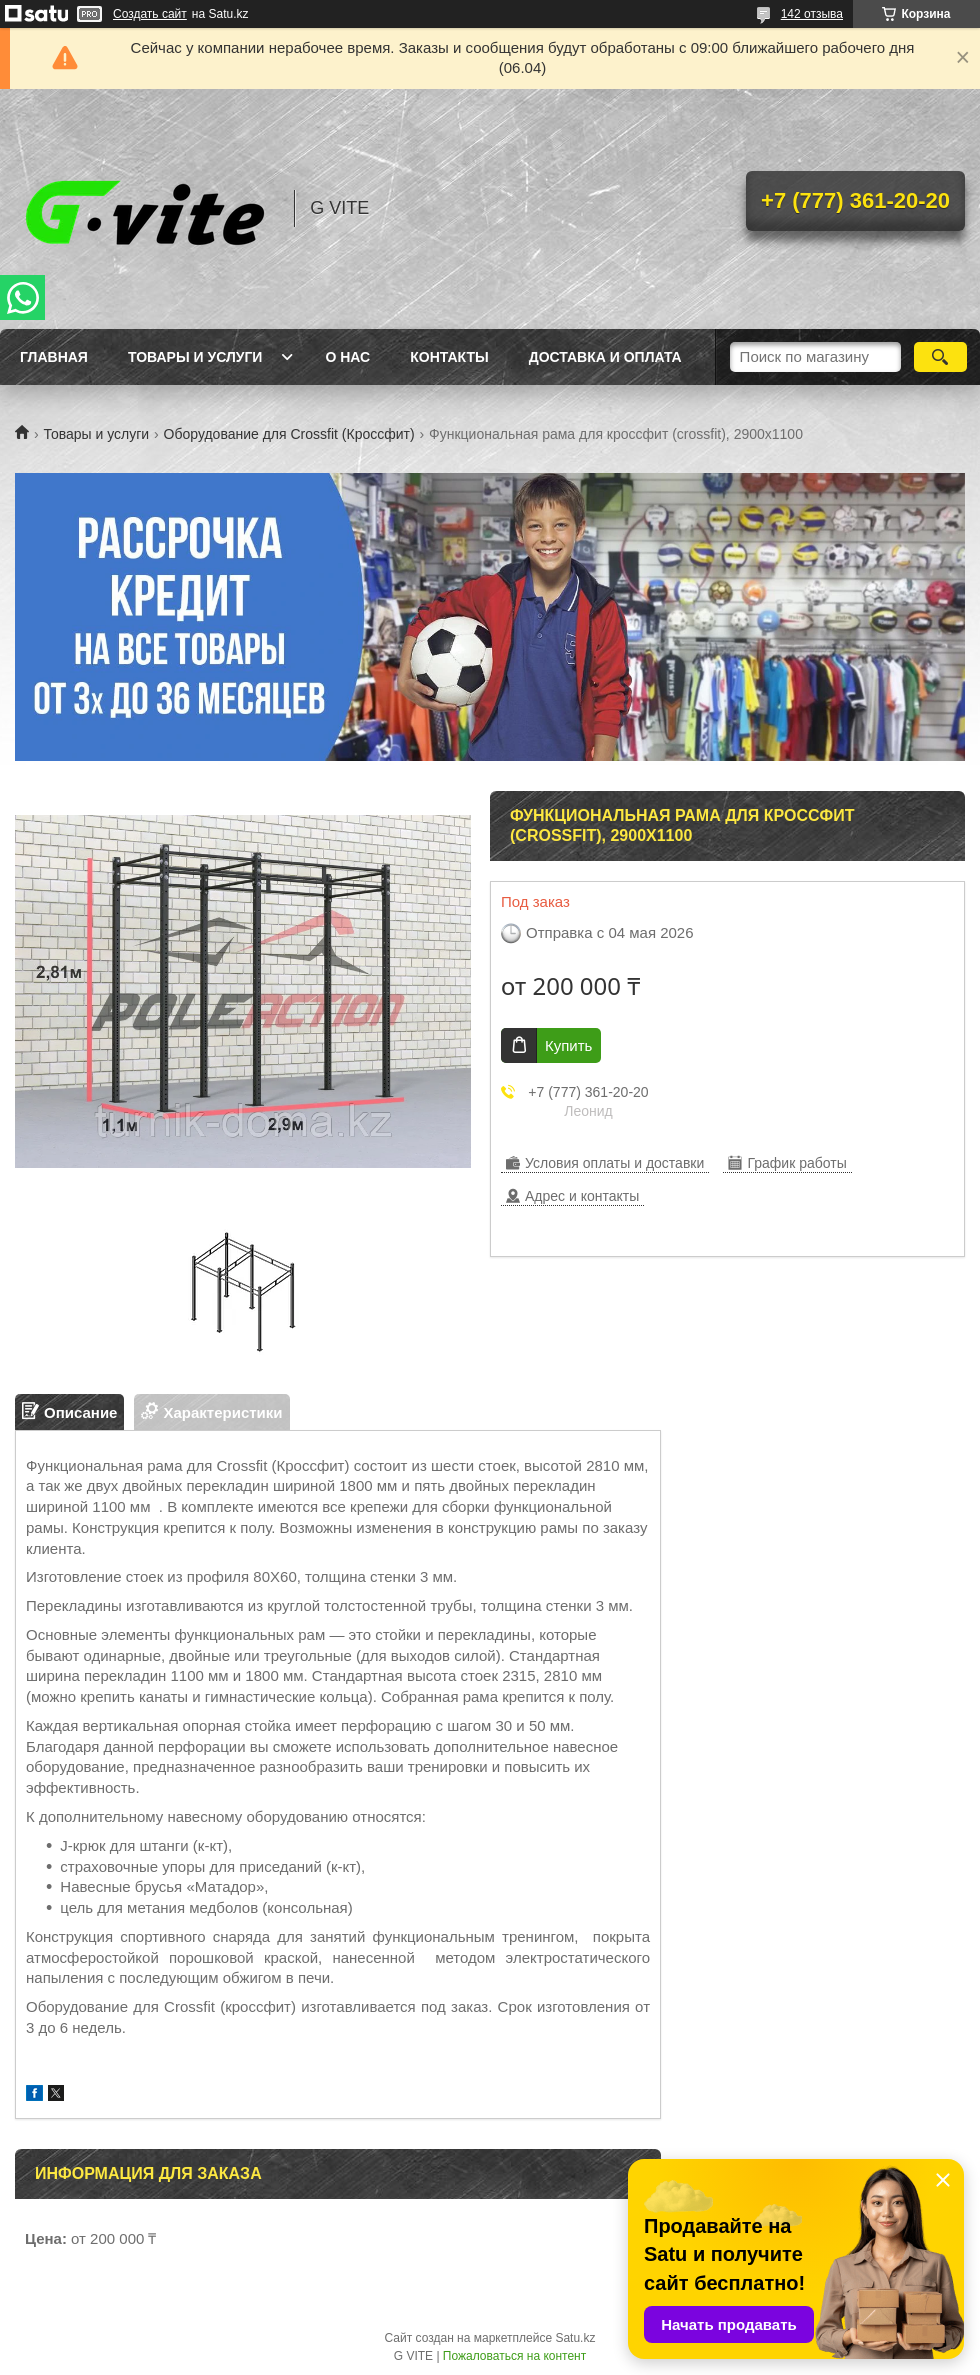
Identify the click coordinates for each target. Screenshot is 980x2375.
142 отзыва (812, 14)
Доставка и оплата (605, 357)
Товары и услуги (195, 357)
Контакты (449, 357)
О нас (347, 357)
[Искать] (940, 357)
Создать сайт (150, 14)
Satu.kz (575, 2338)
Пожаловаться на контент (514, 2356)
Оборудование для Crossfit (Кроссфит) (289, 434)
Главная (54, 357)
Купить (568, 1045)
